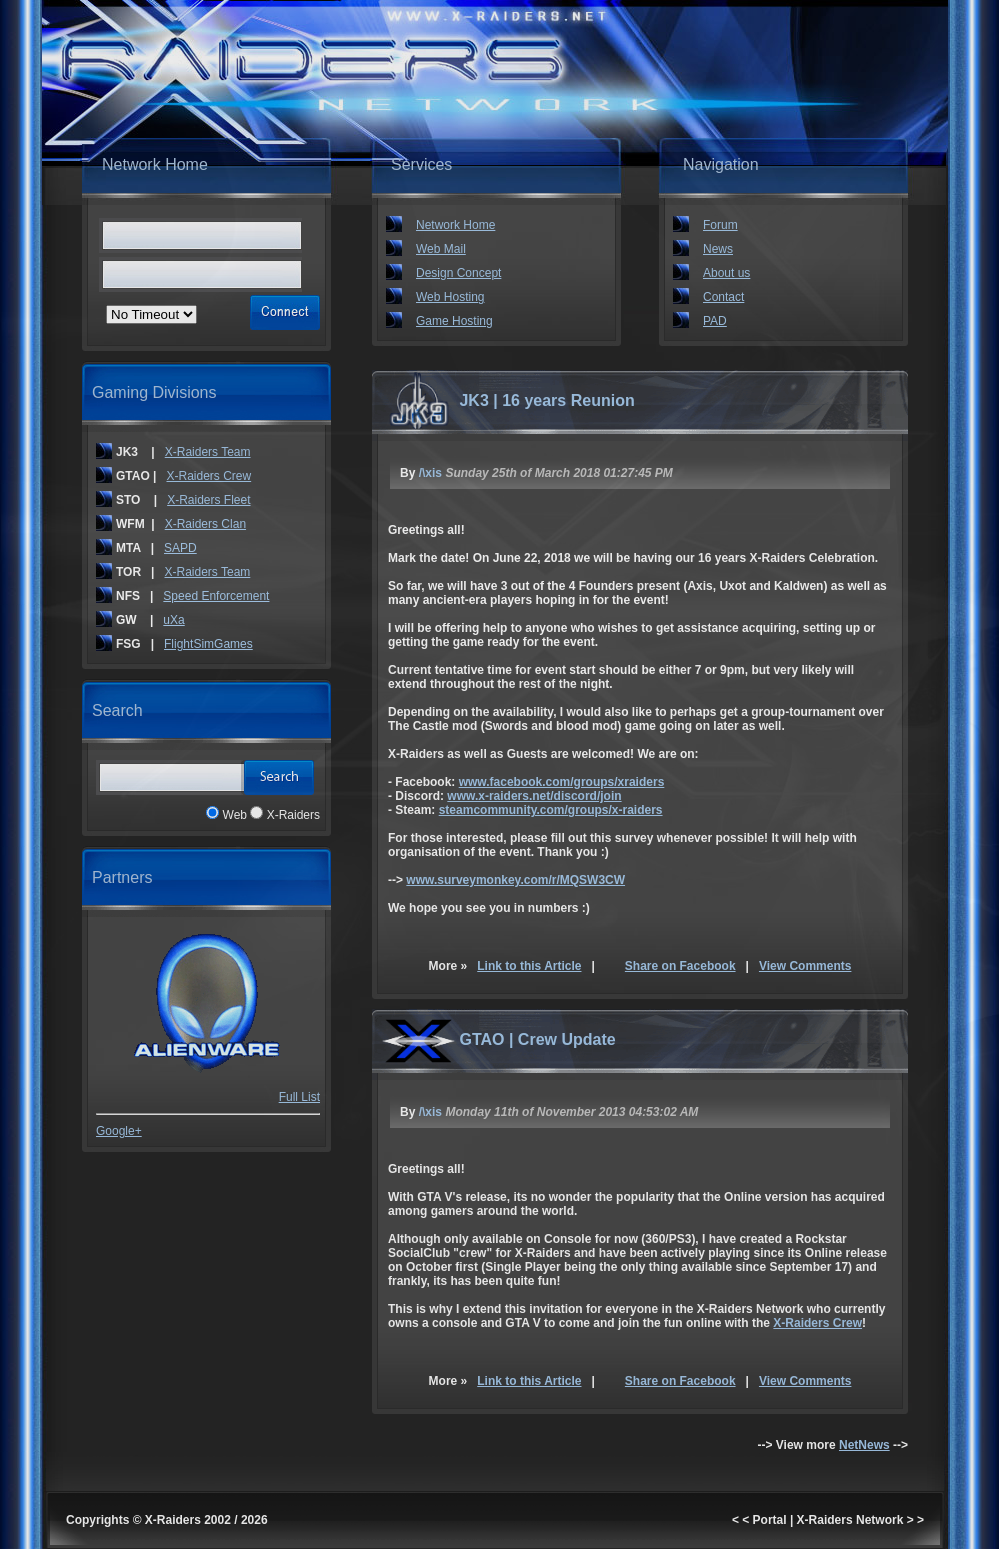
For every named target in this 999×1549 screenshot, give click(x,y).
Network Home (455, 225)
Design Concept (458, 273)
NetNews (864, 1445)
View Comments (805, 966)
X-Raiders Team (208, 452)
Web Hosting (450, 297)
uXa (173, 620)
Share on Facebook (680, 966)
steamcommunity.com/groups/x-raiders (551, 810)
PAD (715, 321)
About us (726, 273)
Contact (723, 297)
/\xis (430, 473)
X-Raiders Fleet (208, 500)
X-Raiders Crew (208, 476)
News (718, 249)
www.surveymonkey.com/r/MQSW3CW (515, 880)
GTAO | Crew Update (537, 1039)
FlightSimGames (208, 644)
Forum (720, 225)
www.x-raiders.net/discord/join (534, 796)
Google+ (119, 1131)
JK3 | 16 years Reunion (546, 400)
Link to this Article (529, 966)
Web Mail (441, 249)
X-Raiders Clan (205, 524)
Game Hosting (454, 321)
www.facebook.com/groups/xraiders (562, 782)
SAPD (180, 548)
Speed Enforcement (216, 596)
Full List (299, 1097)
